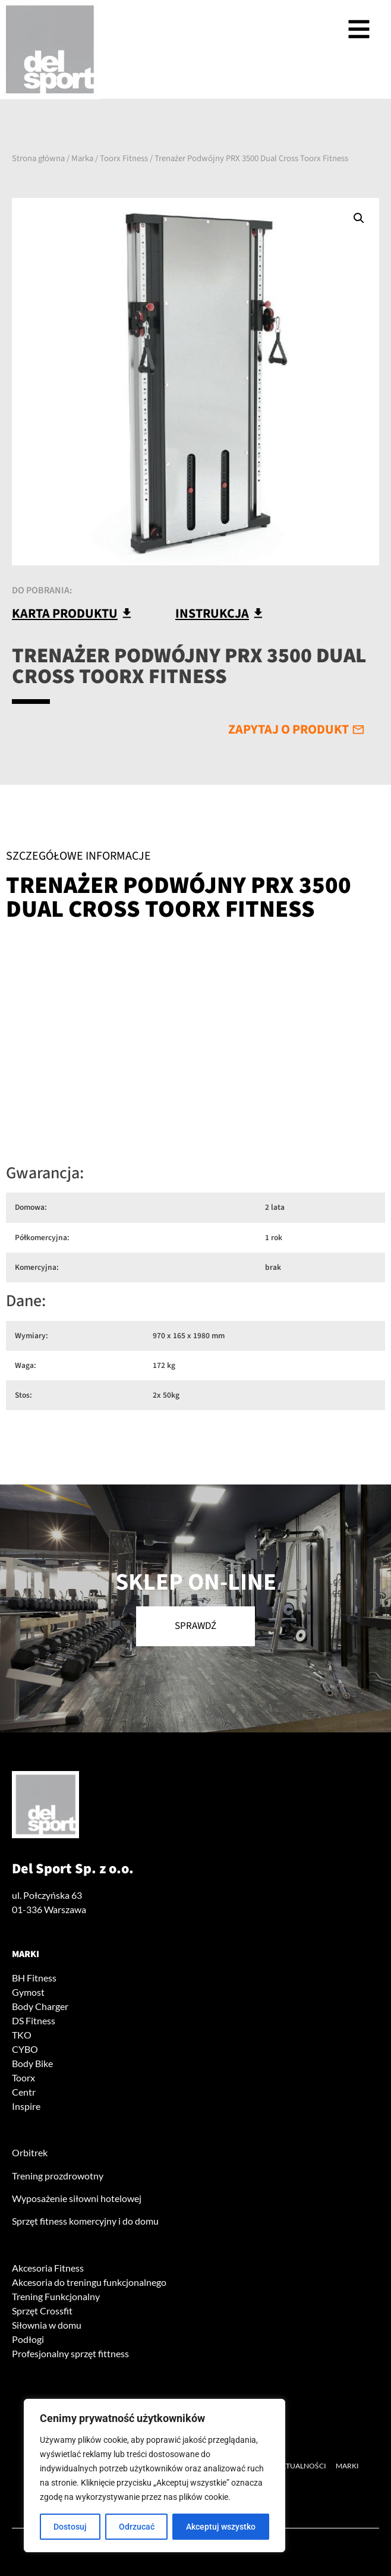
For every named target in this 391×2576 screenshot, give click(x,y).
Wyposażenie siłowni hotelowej (76, 2198)
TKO (21, 2034)
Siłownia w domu (46, 2324)
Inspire (26, 2106)
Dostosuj (70, 2526)
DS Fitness (33, 2020)
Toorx (23, 2077)
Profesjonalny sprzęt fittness (70, 2353)
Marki (25, 1954)
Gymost (28, 1992)
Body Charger (40, 2006)
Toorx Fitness (124, 158)
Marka (82, 158)
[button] (359, 218)
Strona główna (38, 158)
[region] (154, 2475)
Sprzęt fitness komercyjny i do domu (85, 2220)
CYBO (25, 2049)
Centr (24, 2091)
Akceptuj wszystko (221, 2526)
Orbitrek (30, 2152)
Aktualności (301, 2465)
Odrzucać (136, 2526)
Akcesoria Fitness (48, 2267)
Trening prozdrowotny (57, 2175)
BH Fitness (34, 1977)
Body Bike (32, 2063)
